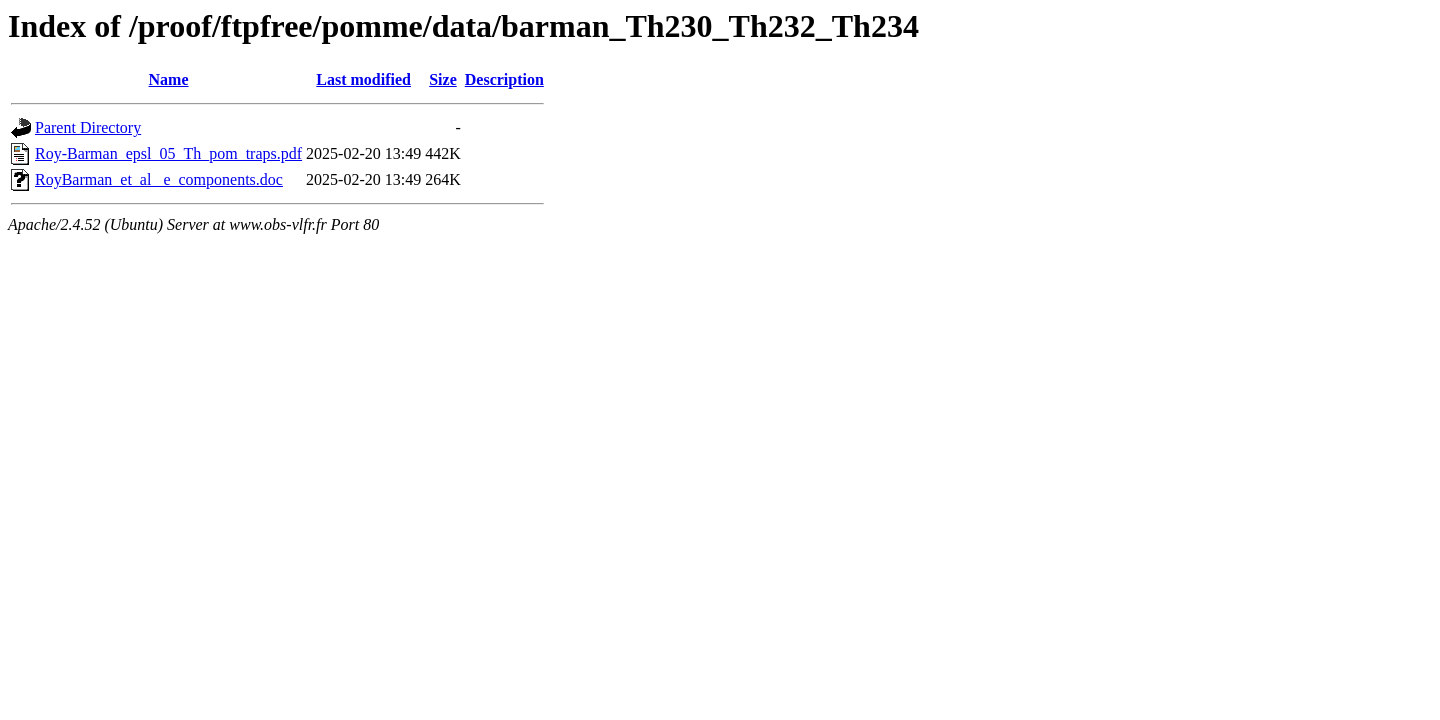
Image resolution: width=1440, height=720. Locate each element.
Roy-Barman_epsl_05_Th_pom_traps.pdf (168, 153)
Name (169, 79)
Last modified (363, 79)
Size (443, 79)
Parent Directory (88, 127)
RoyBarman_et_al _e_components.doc (159, 179)
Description (504, 79)
